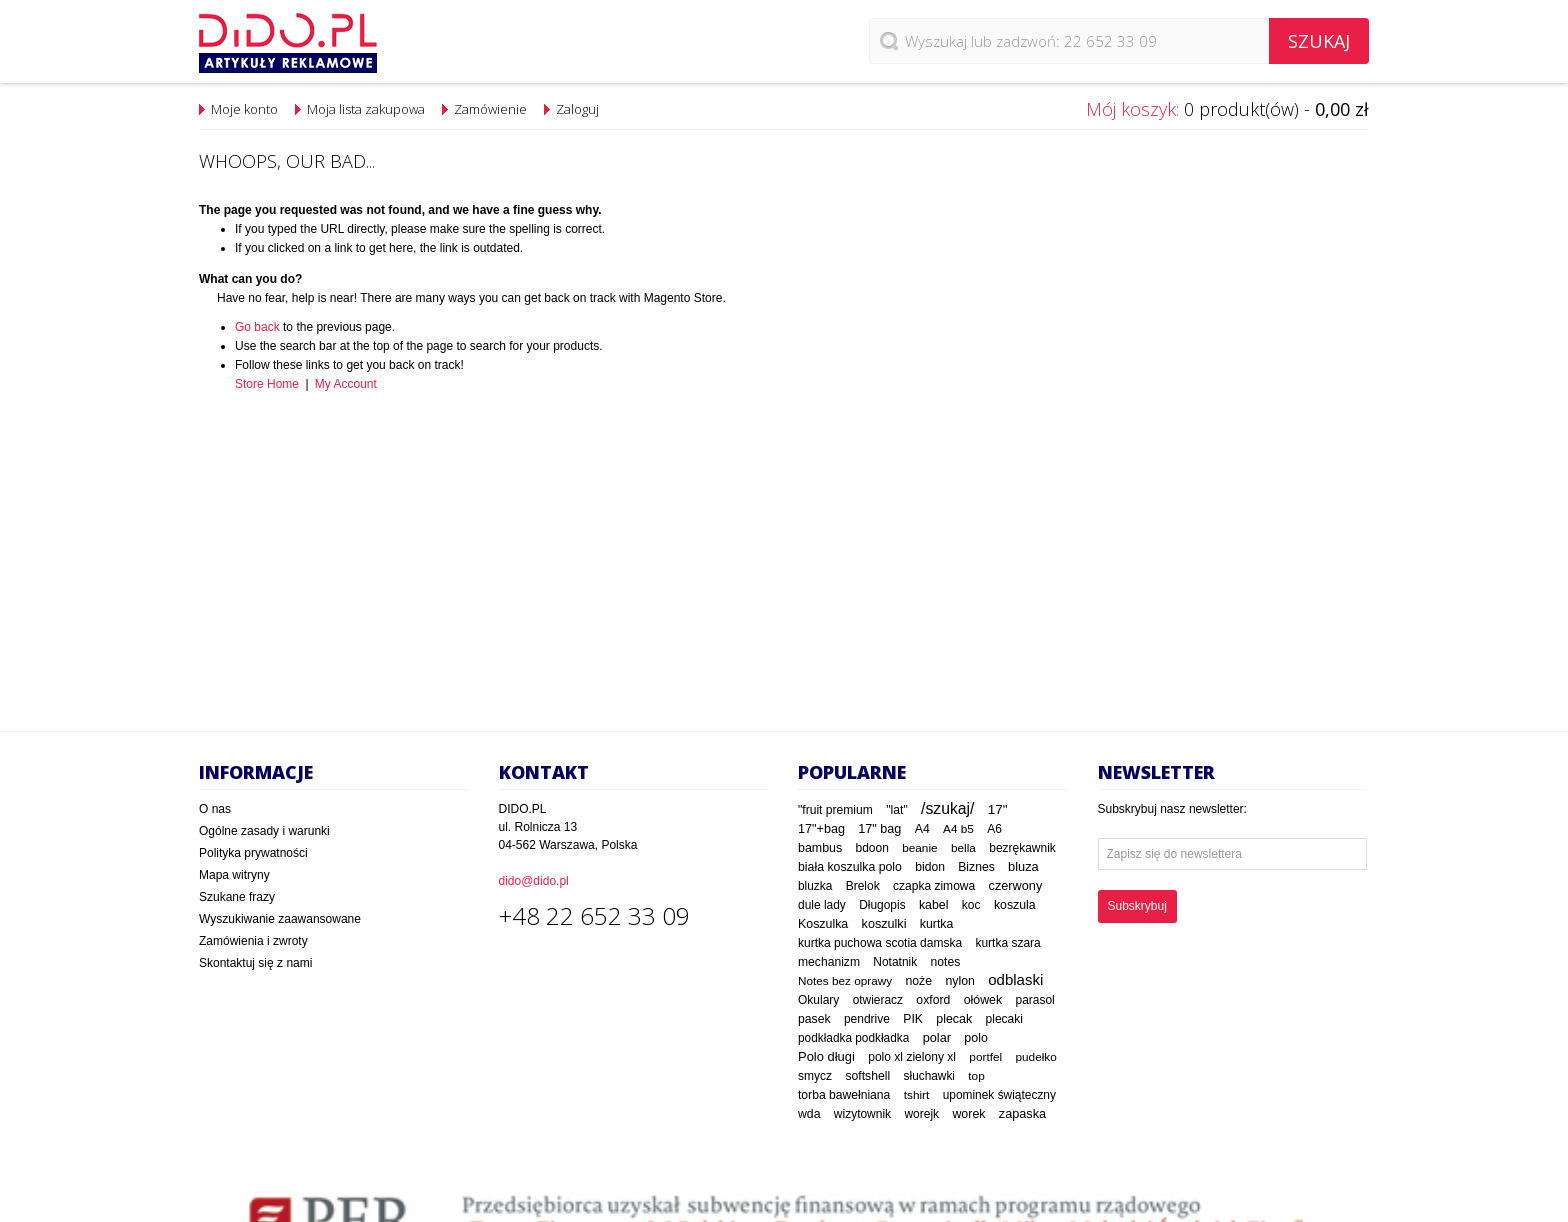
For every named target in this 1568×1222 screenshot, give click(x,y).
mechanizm (829, 962)
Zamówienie (490, 109)
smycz (815, 1076)
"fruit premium (835, 810)
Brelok (863, 886)
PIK (913, 1019)
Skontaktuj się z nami (255, 963)
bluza (1023, 866)
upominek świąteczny (999, 1095)
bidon (930, 867)
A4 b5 (958, 828)
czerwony (1016, 885)
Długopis (882, 905)
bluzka (815, 886)
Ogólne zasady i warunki (264, 831)
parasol (1035, 1000)
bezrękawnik (1022, 848)
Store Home (267, 384)
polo (976, 1038)
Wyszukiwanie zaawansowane (280, 919)
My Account (346, 384)
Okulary (818, 1000)
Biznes (976, 867)
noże (918, 981)
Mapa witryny (234, 875)
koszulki (884, 924)
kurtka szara (1007, 943)
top (976, 1076)
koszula (1015, 905)
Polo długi (826, 1056)
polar (937, 1037)
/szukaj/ (947, 808)
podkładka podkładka (853, 1038)
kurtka (937, 924)
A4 (922, 829)
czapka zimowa (934, 886)
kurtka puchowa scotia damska (880, 943)
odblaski (1015, 979)
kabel (934, 905)
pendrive (867, 1019)
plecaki (1004, 1019)
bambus (820, 848)
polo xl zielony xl (912, 1057)
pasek (814, 1019)
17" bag (879, 829)
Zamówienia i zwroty (253, 941)
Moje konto (244, 109)
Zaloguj (577, 109)
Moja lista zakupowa (366, 109)
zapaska (1022, 1113)
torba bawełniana (844, 1095)
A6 (994, 829)
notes (945, 962)
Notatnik (895, 962)
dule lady (822, 905)
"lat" (897, 810)
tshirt (917, 1095)
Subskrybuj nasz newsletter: (1172, 809)
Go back (257, 327)
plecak (954, 1019)
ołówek (983, 1000)
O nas (215, 809)
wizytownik (862, 1114)
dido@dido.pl (534, 881)
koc (971, 905)
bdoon (872, 848)
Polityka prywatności (253, 853)
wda (809, 1114)
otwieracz (878, 1000)
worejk (921, 1114)
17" (998, 809)
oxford (933, 1000)
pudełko (1036, 1056)
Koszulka (823, 924)
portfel (985, 1057)
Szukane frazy (237, 897)
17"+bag (821, 829)
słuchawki (929, 1076)
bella (963, 848)
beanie (919, 848)
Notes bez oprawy (845, 980)
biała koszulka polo (850, 867)
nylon (960, 981)
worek (968, 1114)
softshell (867, 1076)
